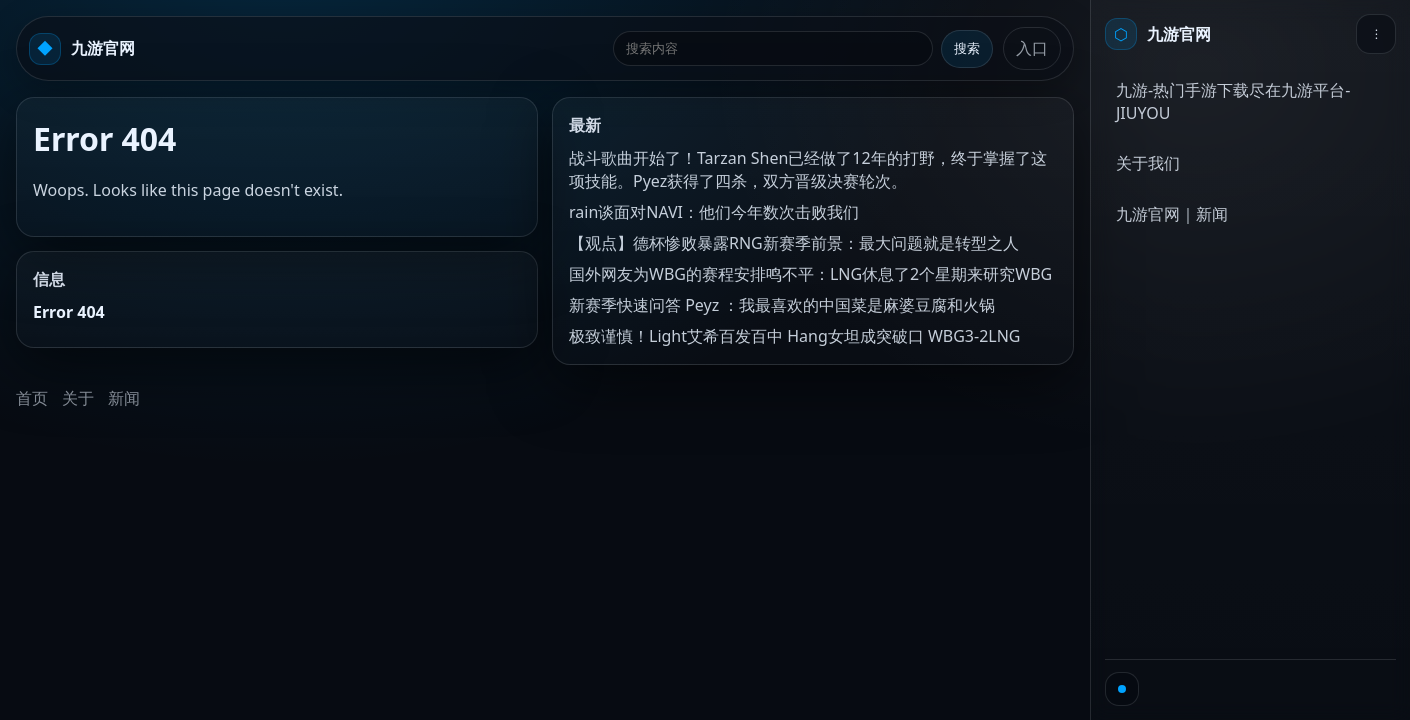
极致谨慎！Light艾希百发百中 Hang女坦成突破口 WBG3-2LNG (794, 336)
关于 (78, 398)
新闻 (124, 398)
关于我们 (1148, 163)
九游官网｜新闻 (1172, 214)
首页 (32, 398)
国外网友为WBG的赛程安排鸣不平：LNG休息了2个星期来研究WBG (810, 274)
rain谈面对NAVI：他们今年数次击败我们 (714, 212)
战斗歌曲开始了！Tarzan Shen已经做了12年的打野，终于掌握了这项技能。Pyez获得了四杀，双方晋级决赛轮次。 (808, 169)
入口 (1032, 48)
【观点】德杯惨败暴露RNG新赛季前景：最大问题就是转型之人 (794, 243)
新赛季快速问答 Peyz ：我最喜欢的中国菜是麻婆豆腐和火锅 (782, 305)
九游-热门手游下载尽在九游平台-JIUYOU (1233, 101)
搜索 (967, 48)
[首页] (1158, 34)
